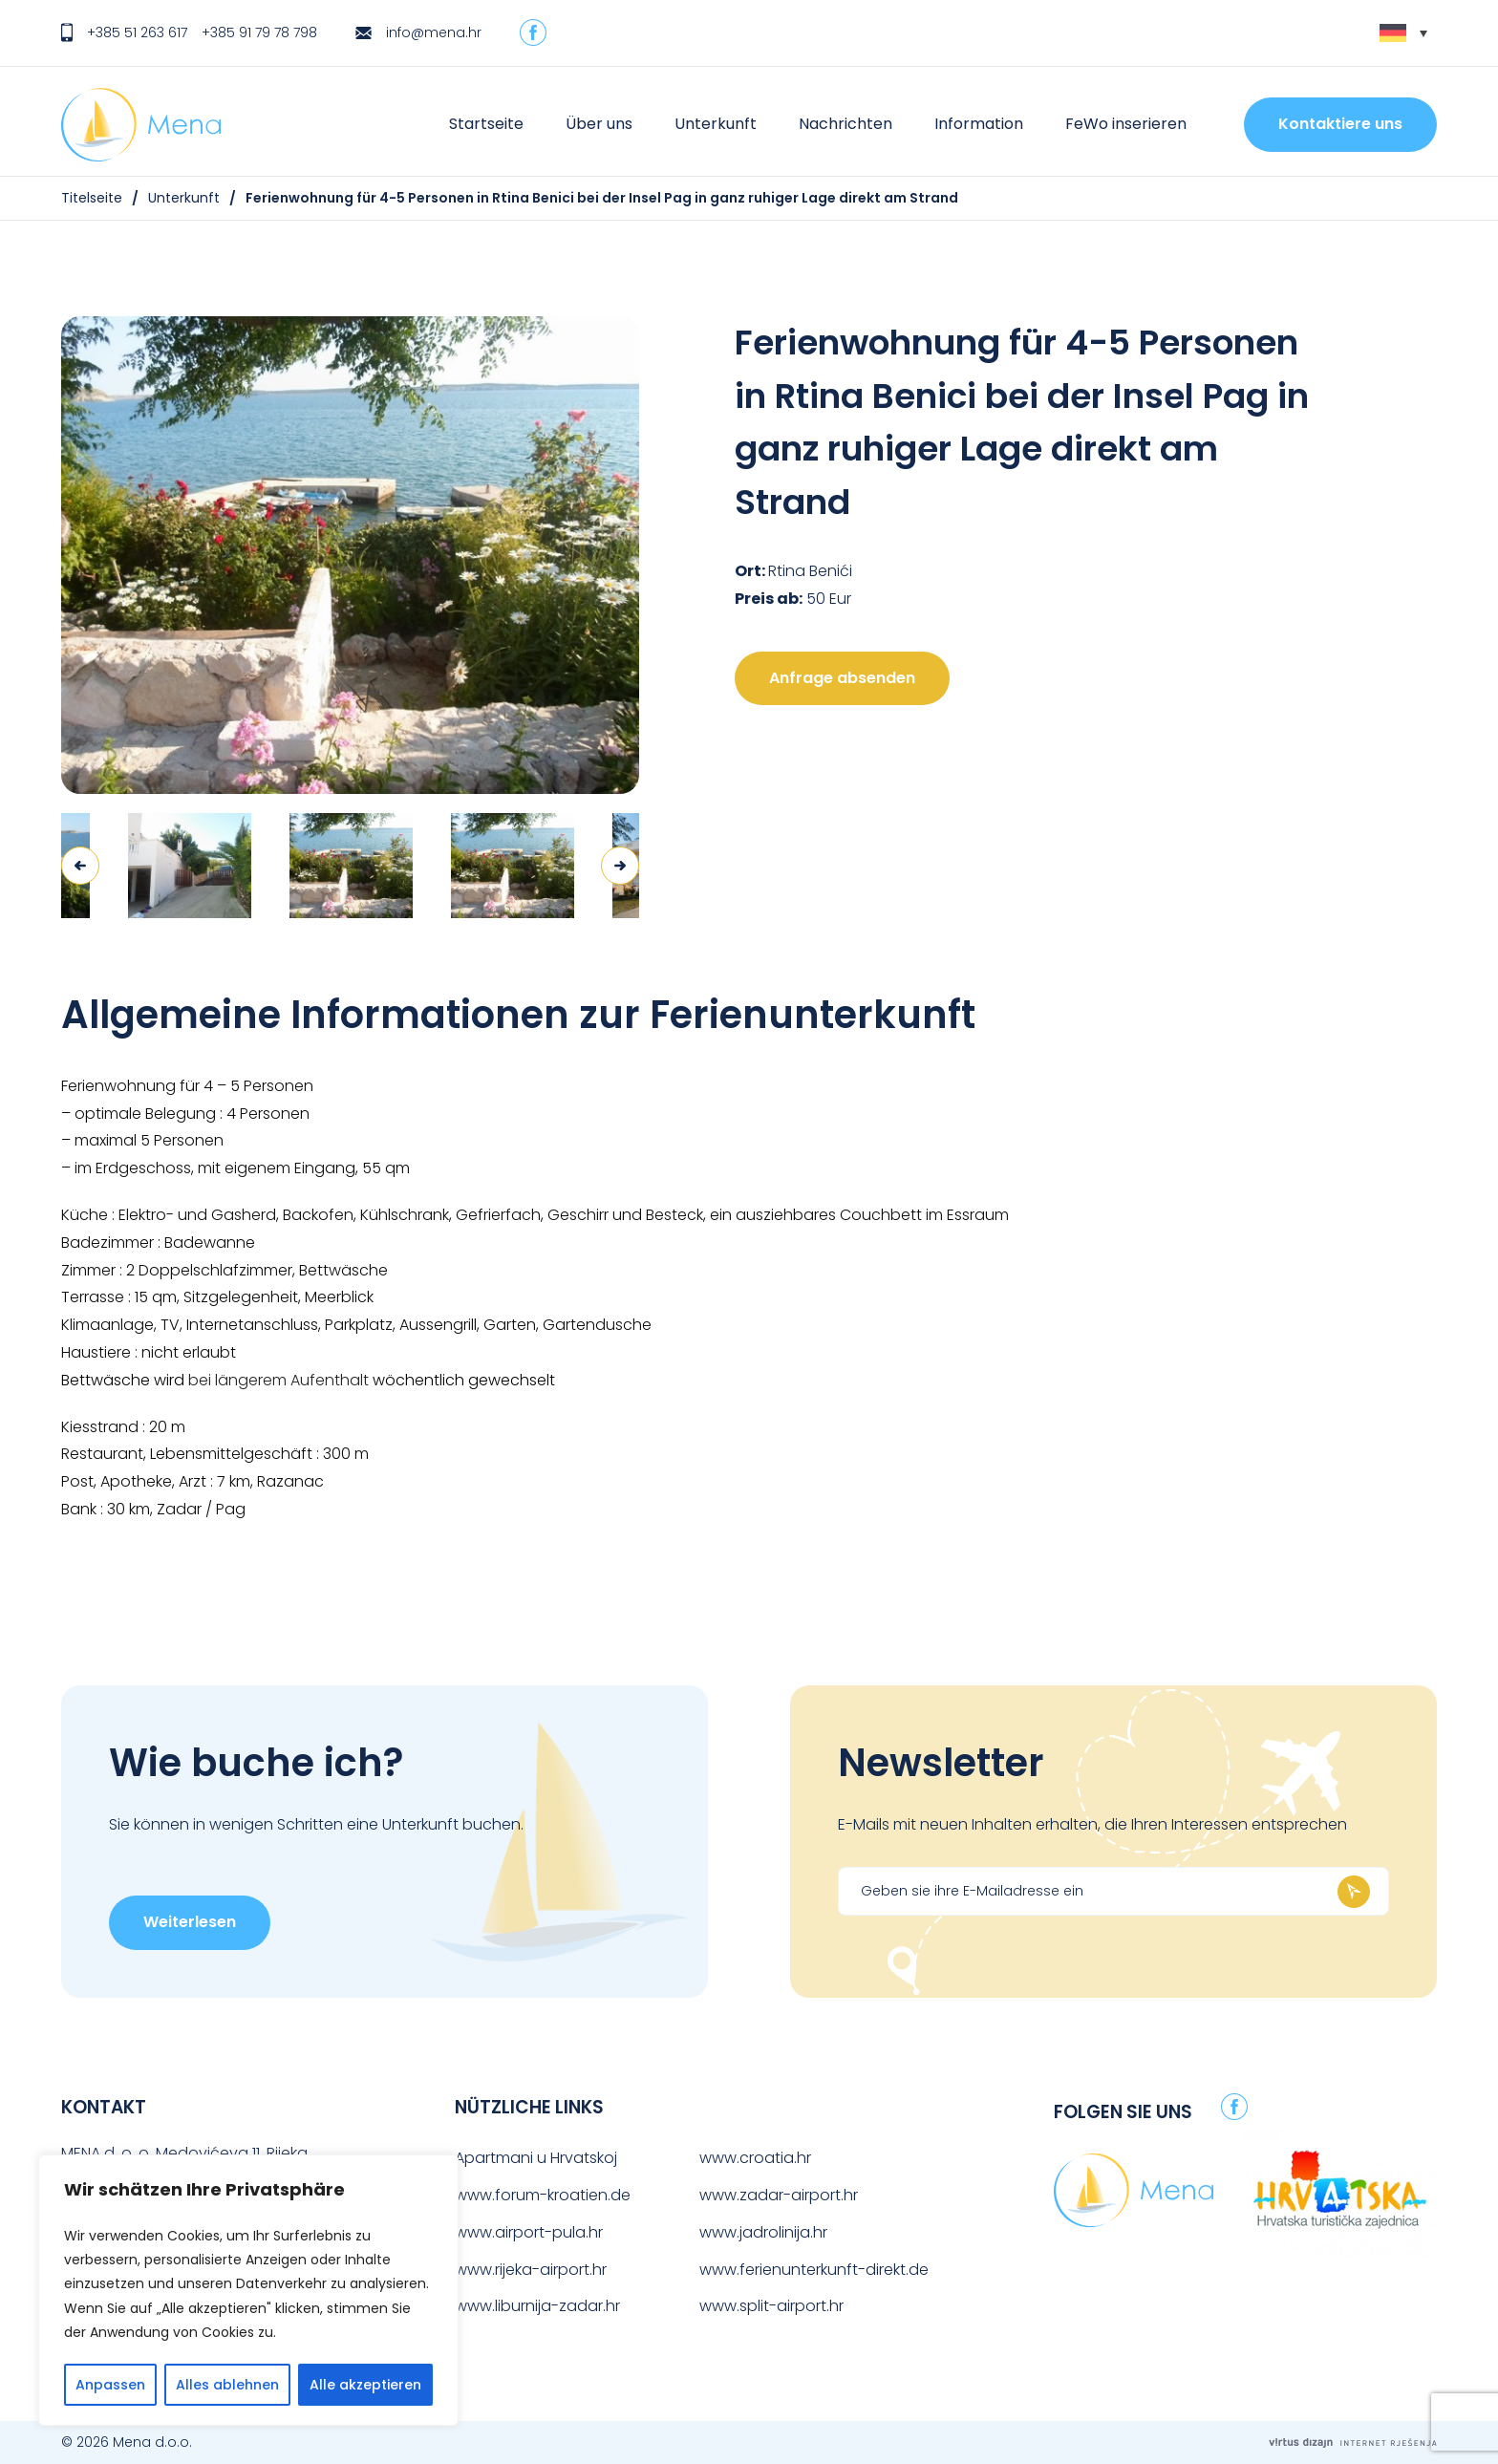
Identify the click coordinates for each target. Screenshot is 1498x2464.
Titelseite (91, 197)
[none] (1403, 33)
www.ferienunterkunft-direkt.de (814, 2270)
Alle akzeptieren (365, 2384)
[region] (248, 2290)
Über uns (599, 124)
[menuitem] (1403, 33)
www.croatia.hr (755, 2158)
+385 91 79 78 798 (259, 32)
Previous (80, 865)
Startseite (486, 124)
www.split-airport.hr (771, 2306)
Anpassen (110, 2384)
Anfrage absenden (842, 678)
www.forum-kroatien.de (543, 2195)
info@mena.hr (434, 32)
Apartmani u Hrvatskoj (536, 2158)
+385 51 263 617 (137, 32)
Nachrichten (845, 124)
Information (978, 124)
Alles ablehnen (227, 2384)
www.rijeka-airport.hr (531, 2270)
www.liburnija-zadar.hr (537, 2306)
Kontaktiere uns (1340, 124)
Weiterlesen (189, 1922)
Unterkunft (715, 124)
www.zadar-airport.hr (778, 2195)
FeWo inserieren (1126, 124)
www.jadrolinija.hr (763, 2232)
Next (620, 865)
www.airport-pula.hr (529, 2232)
